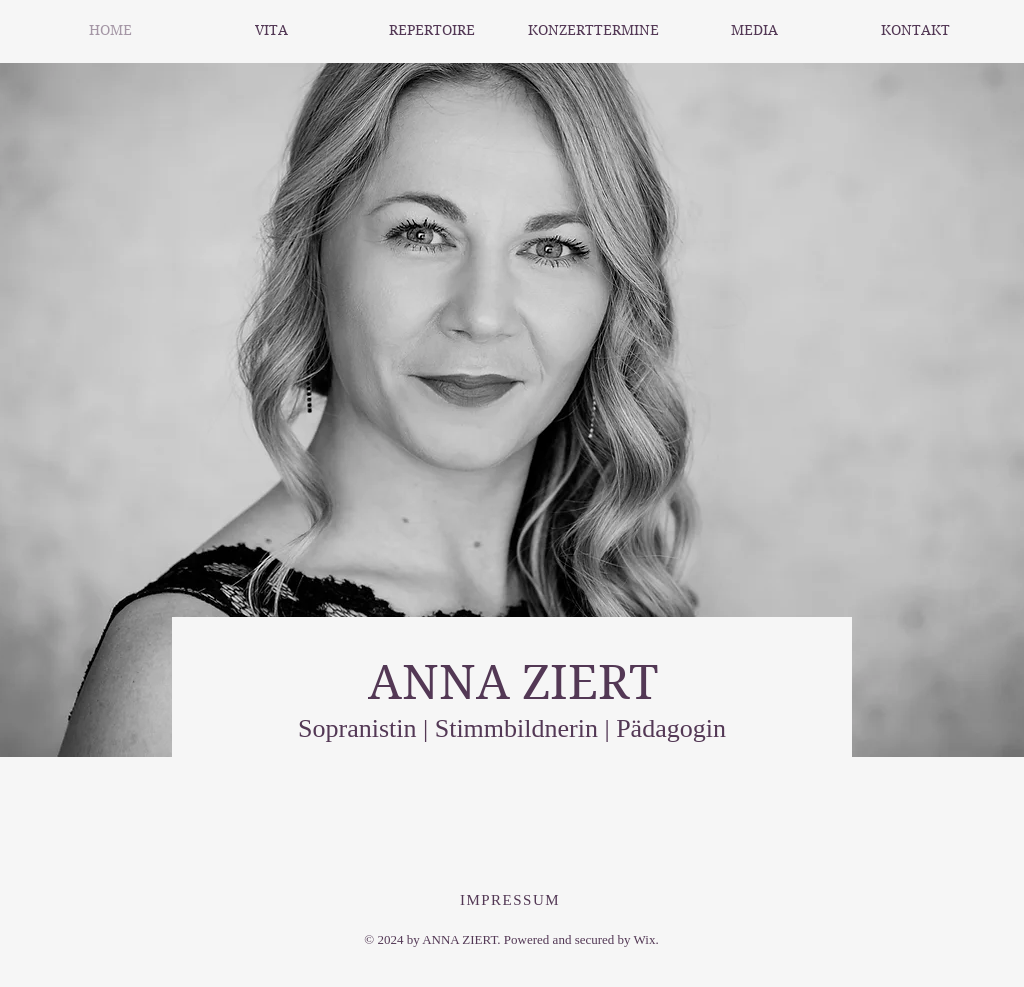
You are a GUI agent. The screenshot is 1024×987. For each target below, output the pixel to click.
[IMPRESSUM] (512, 900)
